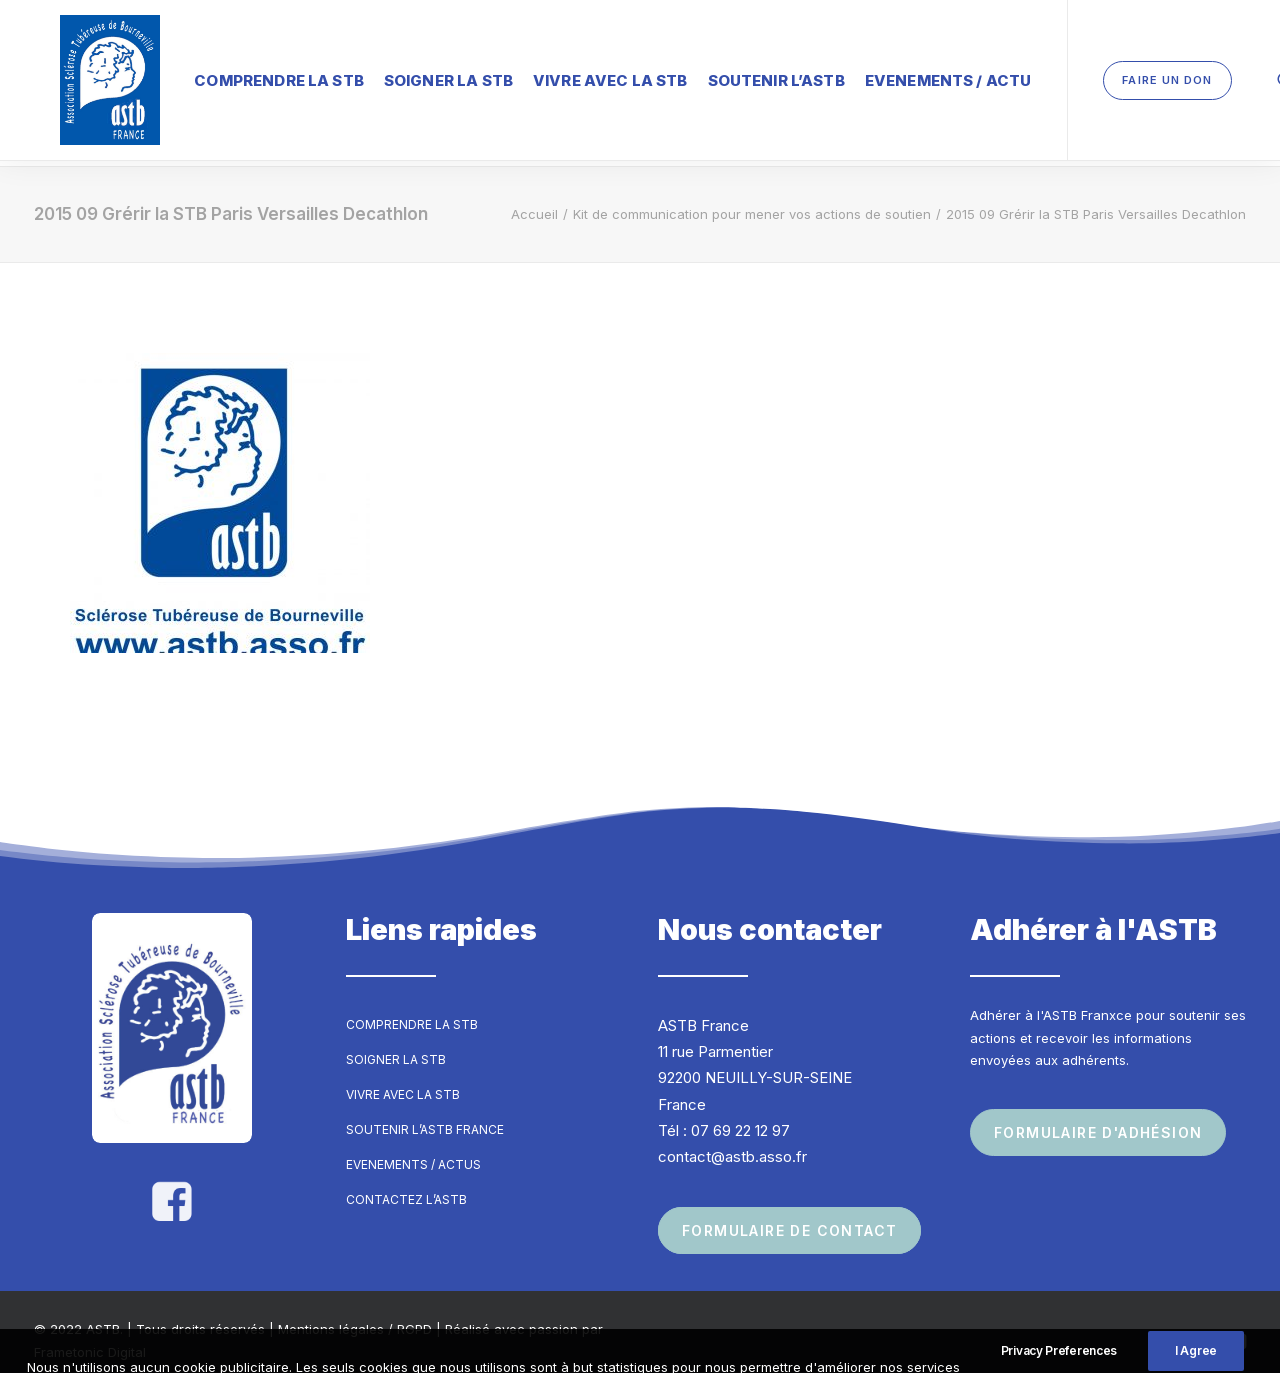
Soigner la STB (396, 74)
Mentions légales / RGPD (355, 1312)
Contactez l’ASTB (406, 1181)
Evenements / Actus (413, 1146)
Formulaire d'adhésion (1098, 1114)
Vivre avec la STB (558, 74)
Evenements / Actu (896, 74)
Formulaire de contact (789, 1213)
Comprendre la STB (227, 74)
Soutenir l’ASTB (724, 74)
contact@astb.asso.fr (732, 1138)
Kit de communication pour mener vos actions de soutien (752, 196)
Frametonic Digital (90, 1334)
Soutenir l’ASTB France (425, 1111)
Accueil (534, 196)
